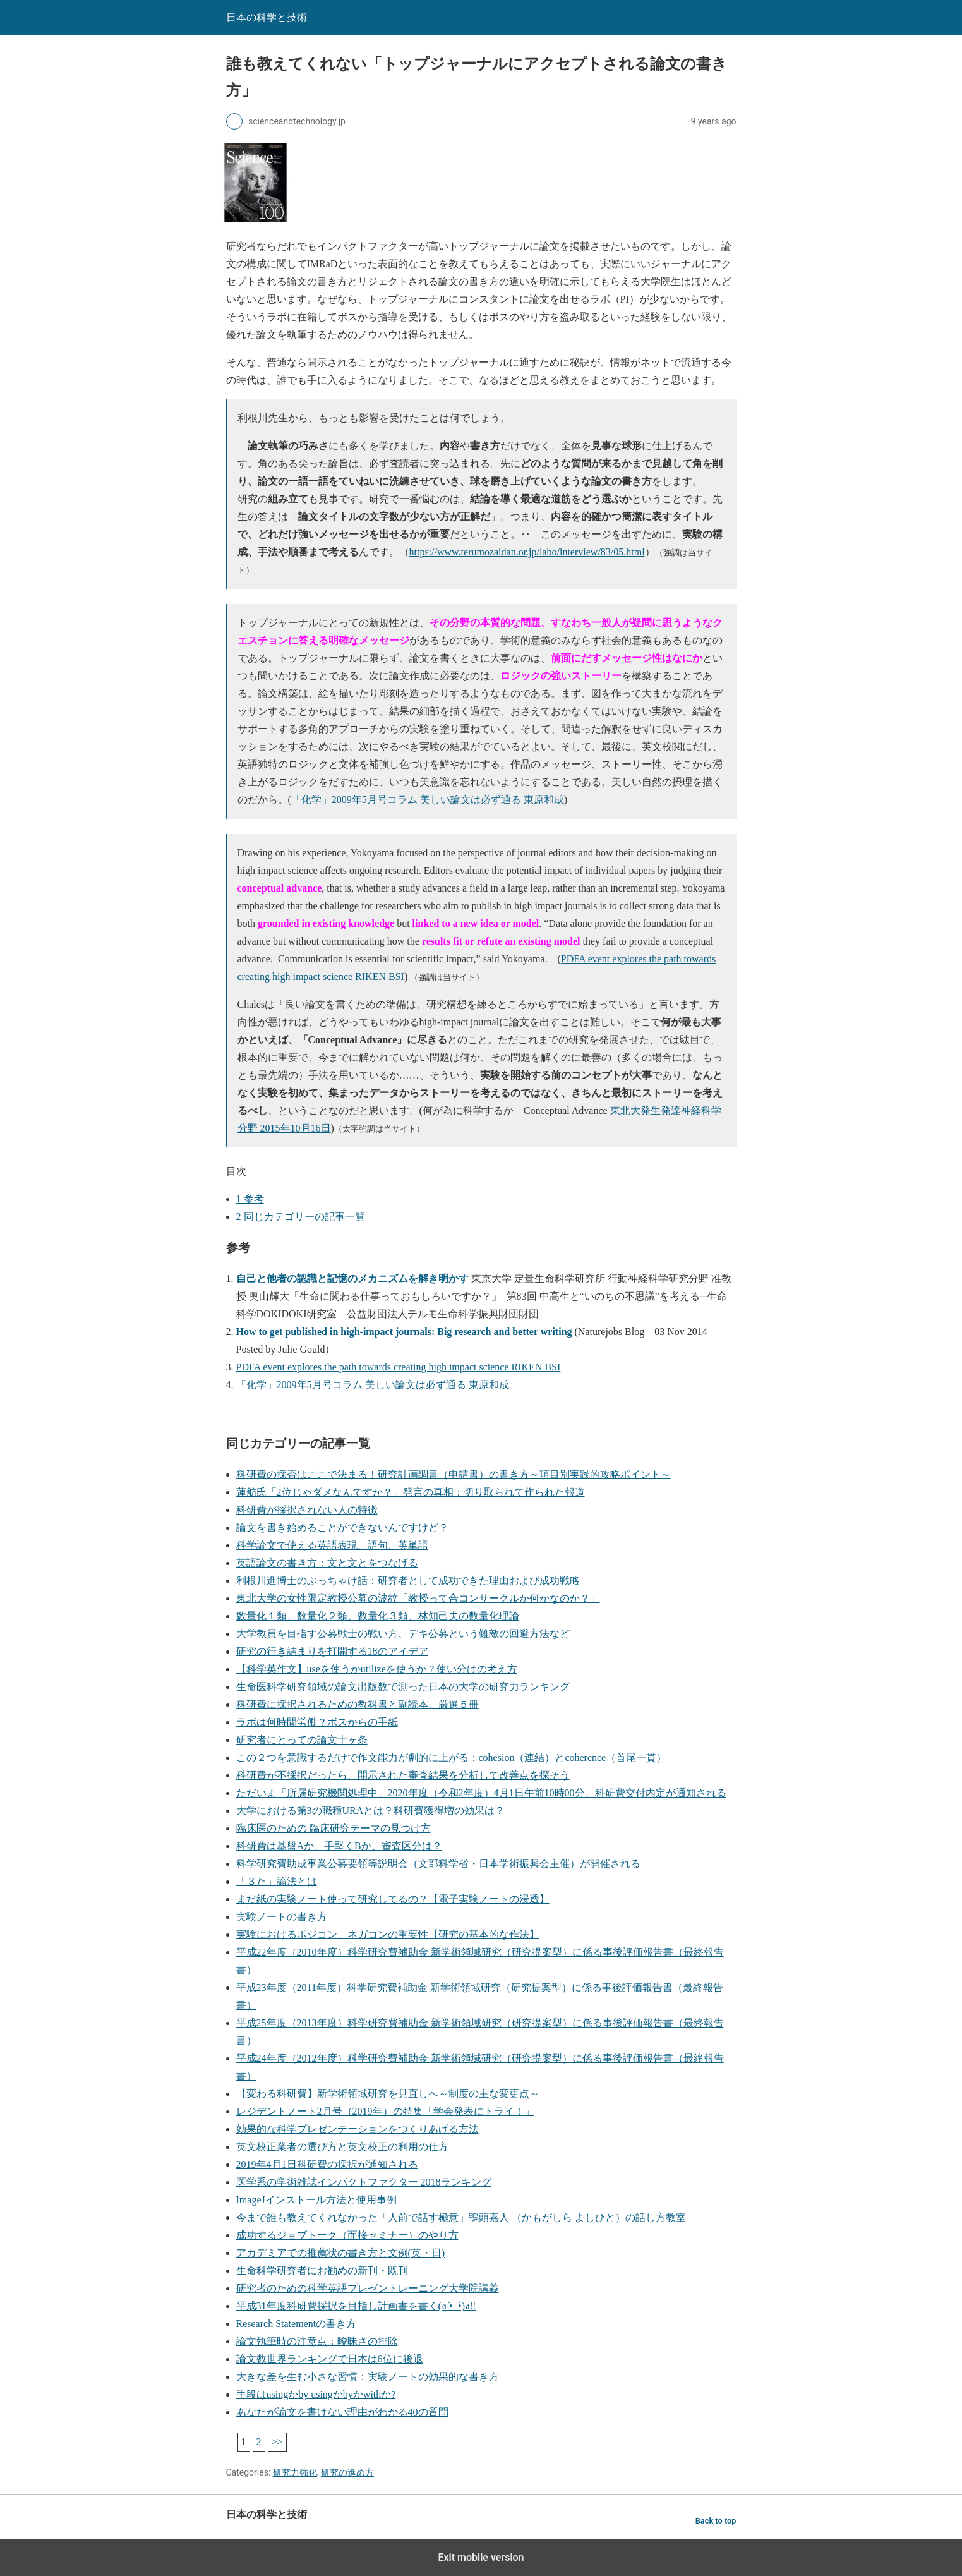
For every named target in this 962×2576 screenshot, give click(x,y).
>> (277, 2441)
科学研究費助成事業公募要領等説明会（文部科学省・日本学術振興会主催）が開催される (438, 1863)
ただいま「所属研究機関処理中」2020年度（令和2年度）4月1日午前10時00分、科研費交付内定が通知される (481, 1792)
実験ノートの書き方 (281, 1916)
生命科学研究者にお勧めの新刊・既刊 (322, 2270)
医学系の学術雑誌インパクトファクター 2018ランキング (363, 2182)
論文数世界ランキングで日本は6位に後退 (329, 2359)
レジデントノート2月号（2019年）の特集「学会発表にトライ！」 (385, 2111)
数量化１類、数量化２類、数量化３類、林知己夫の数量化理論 (377, 1616)
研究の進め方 (347, 2472)
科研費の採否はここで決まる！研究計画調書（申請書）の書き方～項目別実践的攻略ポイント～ (453, 1474)
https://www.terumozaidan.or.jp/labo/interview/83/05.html (527, 552)
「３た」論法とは (276, 1881)
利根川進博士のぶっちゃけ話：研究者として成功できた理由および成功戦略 (408, 1580)
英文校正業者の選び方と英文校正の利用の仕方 (342, 2146)
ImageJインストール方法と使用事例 (316, 2199)
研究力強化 (295, 2472)
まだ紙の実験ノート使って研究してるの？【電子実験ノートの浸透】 (393, 1899)
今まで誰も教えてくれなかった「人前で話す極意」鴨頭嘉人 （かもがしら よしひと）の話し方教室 (466, 2217)
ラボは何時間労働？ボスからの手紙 (317, 1722)
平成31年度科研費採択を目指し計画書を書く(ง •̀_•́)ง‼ (356, 2306)
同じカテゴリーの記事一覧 (300, 1216)
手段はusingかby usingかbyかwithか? (316, 2394)
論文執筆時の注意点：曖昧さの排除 (317, 2341)
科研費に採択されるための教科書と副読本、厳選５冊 (357, 1704)
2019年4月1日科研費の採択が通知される (327, 2164)
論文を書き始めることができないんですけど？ (342, 1527)
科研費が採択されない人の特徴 (307, 1509)
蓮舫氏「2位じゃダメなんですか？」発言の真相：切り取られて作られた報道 (410, 1492)
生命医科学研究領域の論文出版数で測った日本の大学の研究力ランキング (403, 1686)
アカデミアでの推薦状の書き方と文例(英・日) (340, 2252)
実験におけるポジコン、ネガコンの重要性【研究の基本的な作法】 (387, 1934)
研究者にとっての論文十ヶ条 (302, 1739)
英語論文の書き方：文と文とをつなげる (327, 1562)
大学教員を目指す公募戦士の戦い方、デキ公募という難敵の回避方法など (403, 1633)
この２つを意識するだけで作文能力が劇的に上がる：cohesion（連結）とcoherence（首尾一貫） (451, 1757)
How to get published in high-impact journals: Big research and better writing (404, 1331)
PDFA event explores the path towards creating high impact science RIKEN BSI (398, 1367)
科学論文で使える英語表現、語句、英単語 (332, 1545)
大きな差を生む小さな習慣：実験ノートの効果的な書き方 (367, 2376)
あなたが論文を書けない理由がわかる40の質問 (342, 2412)
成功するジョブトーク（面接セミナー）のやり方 (347, 2235)
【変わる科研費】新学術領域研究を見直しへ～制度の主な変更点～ (387, 2093)
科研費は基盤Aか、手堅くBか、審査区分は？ (339, 1846)
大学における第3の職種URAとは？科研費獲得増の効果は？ (370, 1810)
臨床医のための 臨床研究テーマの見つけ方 (333, 1828)
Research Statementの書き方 (296, 2323)
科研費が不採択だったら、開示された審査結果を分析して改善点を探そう (403, 1775)
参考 (250, 1199)
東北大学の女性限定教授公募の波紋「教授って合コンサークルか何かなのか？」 (418, 1598)
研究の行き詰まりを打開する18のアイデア (332, 1651)
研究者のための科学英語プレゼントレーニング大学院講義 (367, 2288)
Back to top (716, 2520)
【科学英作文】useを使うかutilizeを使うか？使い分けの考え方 (376, 1669)
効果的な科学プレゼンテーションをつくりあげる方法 (357, 2129)
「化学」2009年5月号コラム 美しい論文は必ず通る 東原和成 (427, 799)
